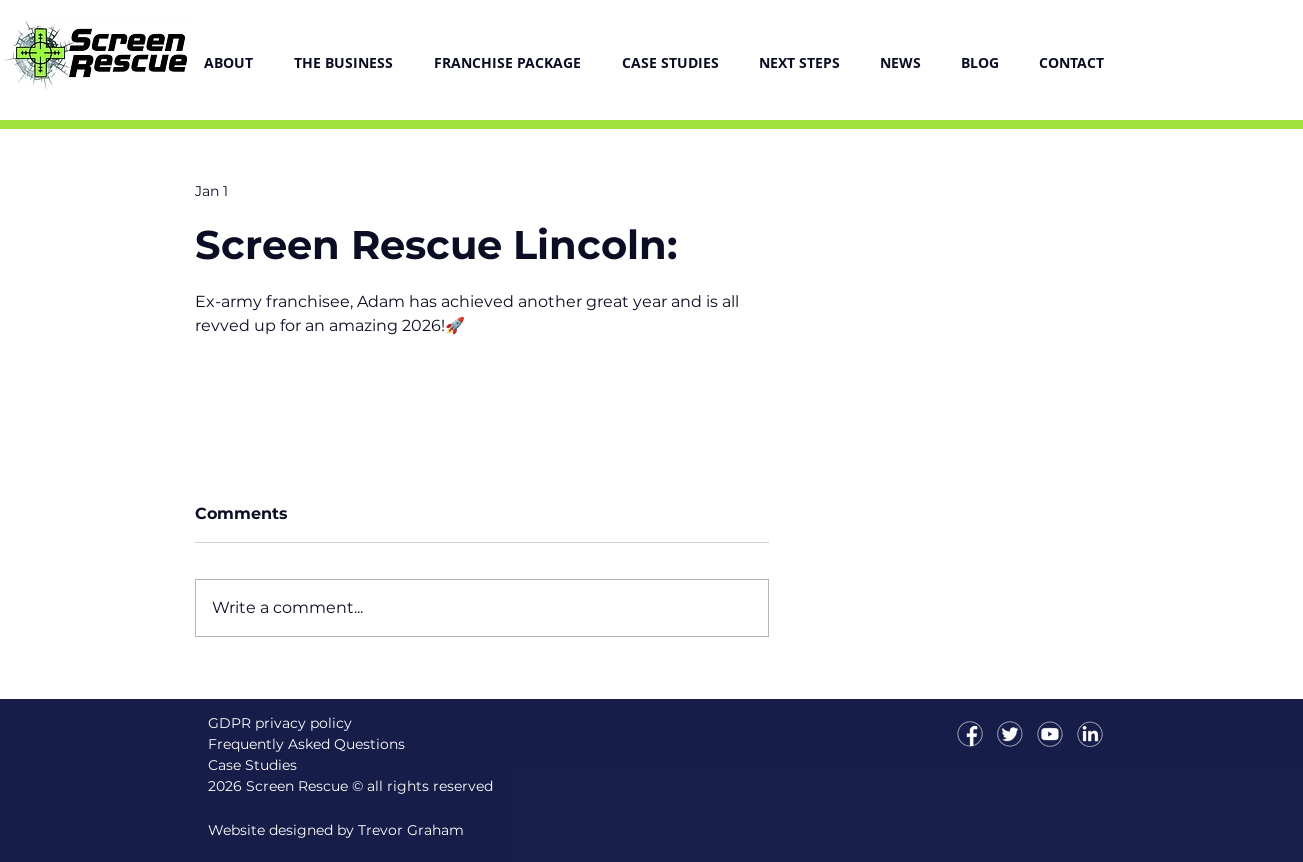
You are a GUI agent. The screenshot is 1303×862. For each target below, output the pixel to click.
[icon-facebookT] (970, 734)
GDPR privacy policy (280, 723)
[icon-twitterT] (1010, 734)
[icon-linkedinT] (1090, 734)
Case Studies (252, 765)
